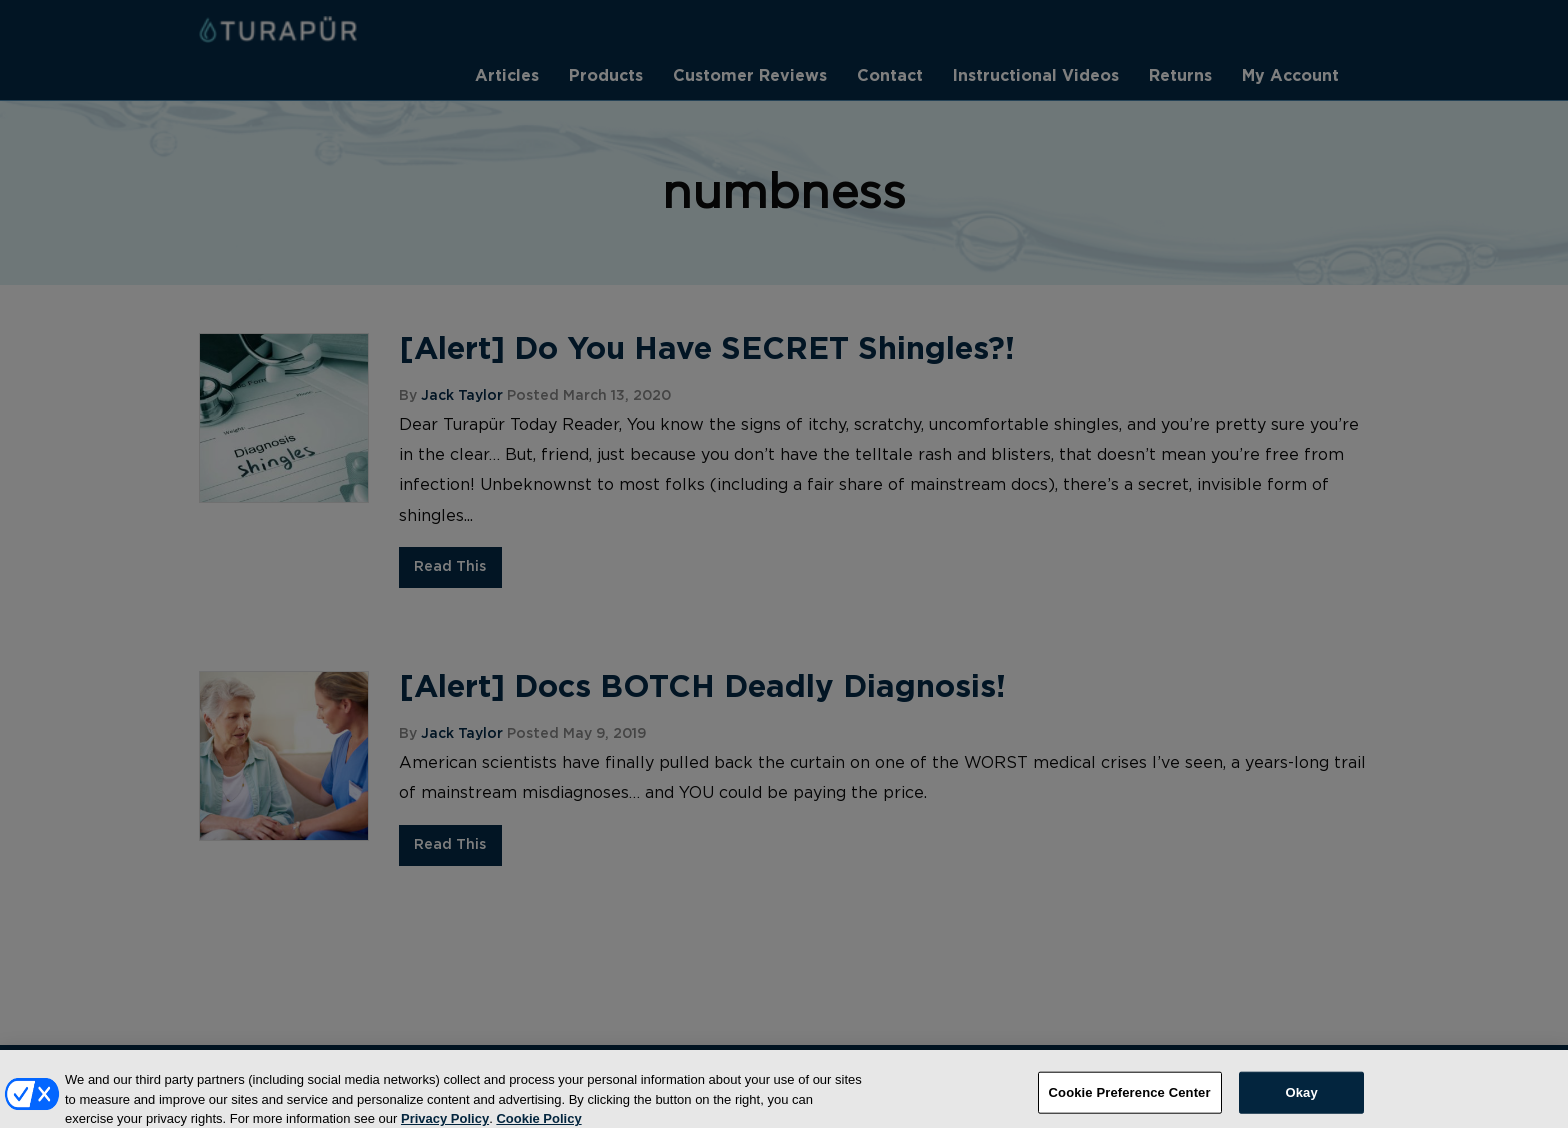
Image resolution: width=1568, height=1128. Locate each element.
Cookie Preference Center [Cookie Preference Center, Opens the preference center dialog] (1130, 1098)
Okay (1301, 1098)
